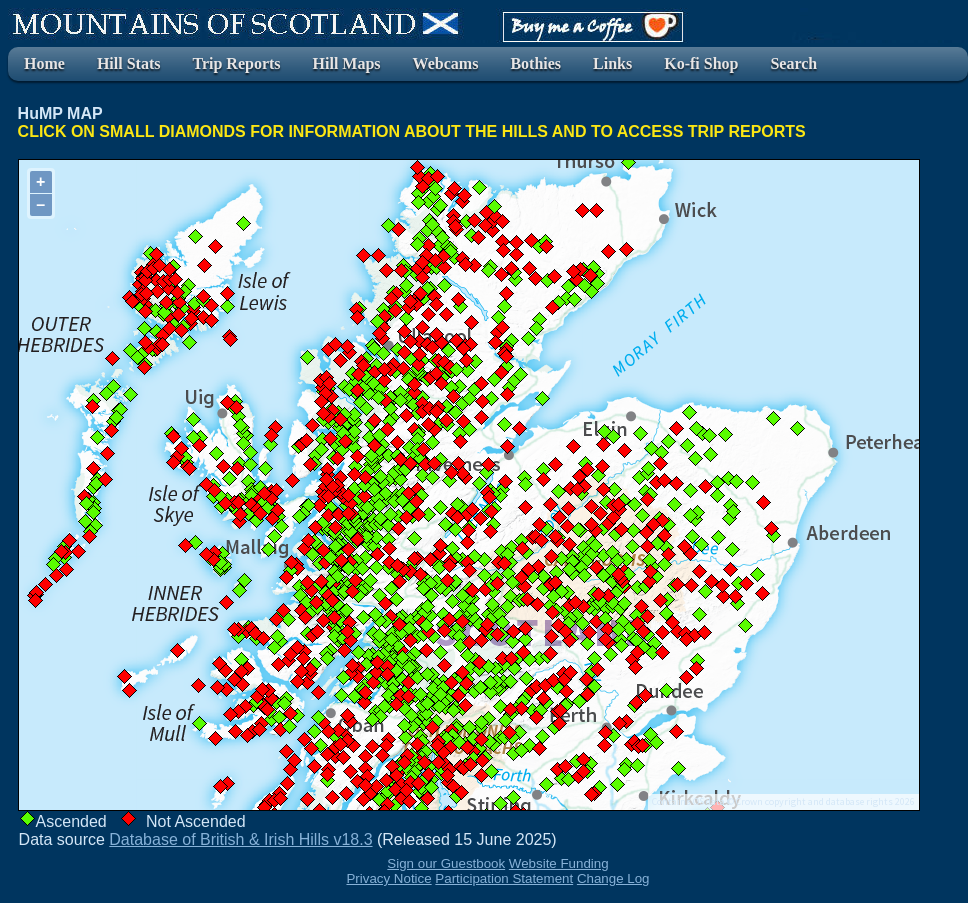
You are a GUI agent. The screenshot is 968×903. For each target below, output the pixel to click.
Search (793, 63)
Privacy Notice (388, 878)
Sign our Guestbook (446, 863)
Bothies (535, 63)
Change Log (613, 878)
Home (44, 63)
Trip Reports (236, 63)
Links (612, 63)
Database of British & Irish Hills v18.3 (240, 839)
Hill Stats (129, 63)
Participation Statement (504, 878)
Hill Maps (347, 63)
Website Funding (559, 863)
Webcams (446, 63)
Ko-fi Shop (701, 63)
